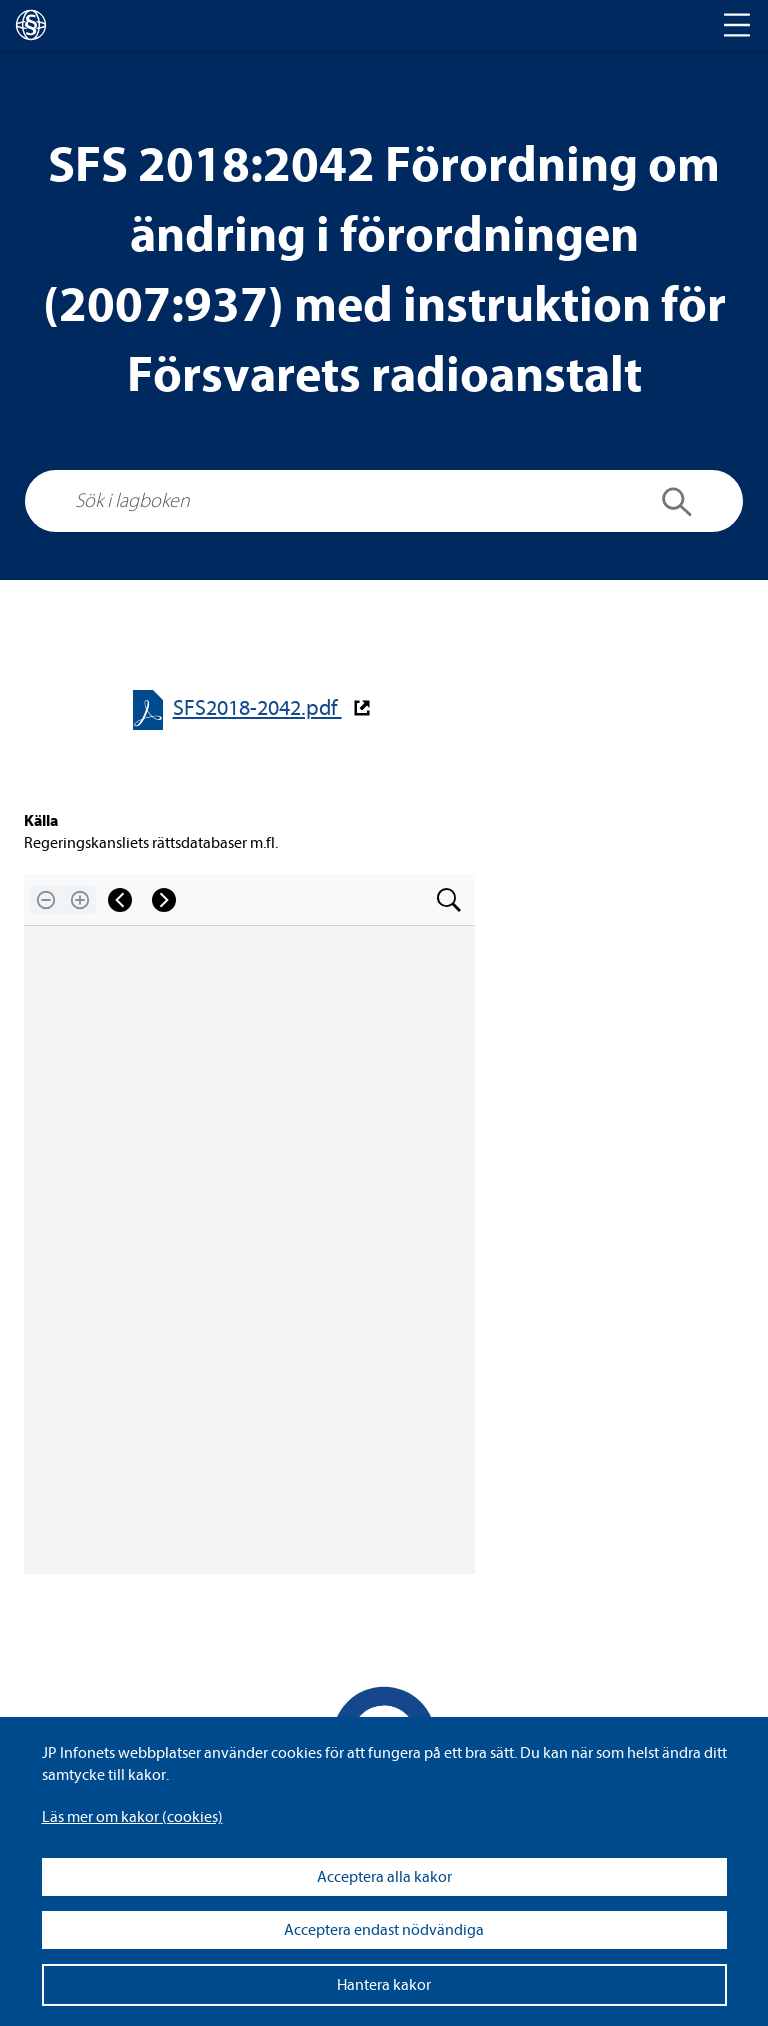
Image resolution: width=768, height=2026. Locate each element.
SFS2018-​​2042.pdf (257, 708)
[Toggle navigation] (737, 25)
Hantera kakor (384, 1985)
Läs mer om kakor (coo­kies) (132, 1817)
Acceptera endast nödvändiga (384, 1930)
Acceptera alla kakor (384, 1877)
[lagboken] (31, 25)
